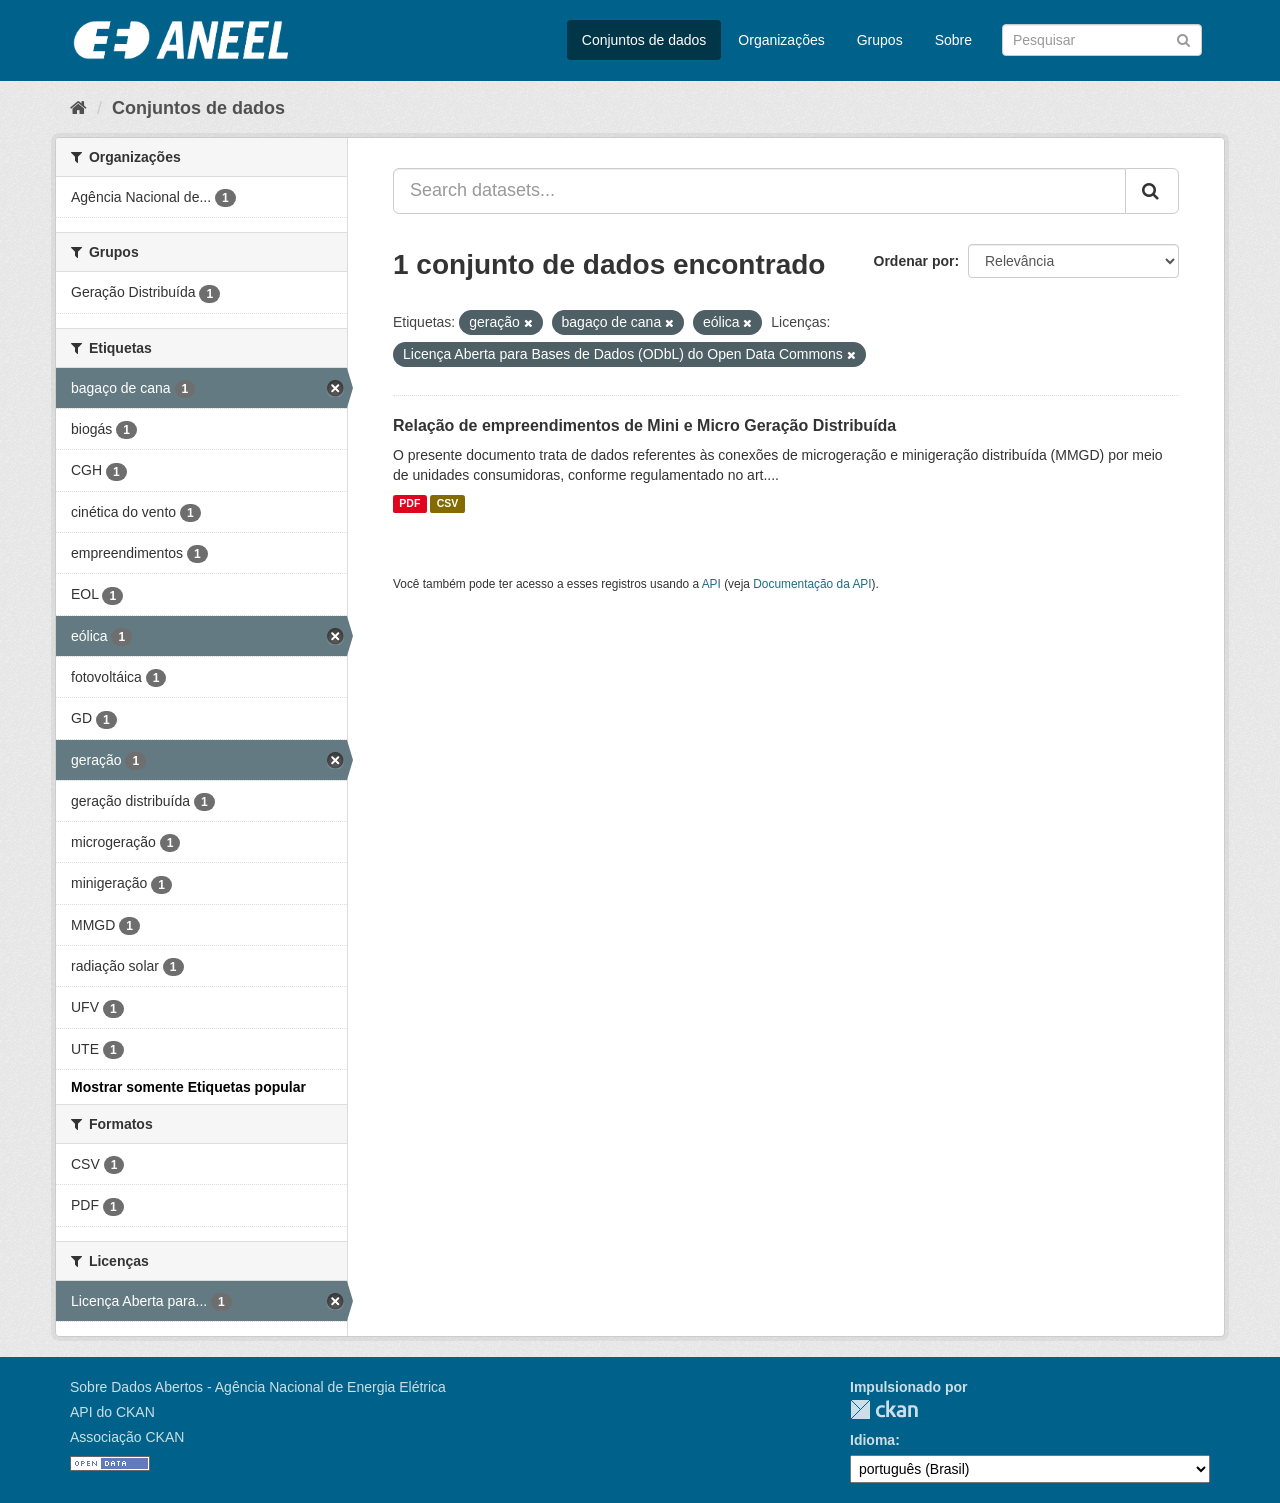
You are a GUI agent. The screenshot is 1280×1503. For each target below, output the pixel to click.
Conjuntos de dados (644, 40)
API (711, 584)
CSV (448, 504)
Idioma (872, 1440)
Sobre (953, 40)
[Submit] (1183, 38)
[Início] (78, 108)
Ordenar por (914, 261)
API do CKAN (112, 1412)
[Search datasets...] (759, 191)
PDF (409, 504)
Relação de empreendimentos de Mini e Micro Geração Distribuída (644, 425)
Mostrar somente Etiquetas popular (188, 1087)
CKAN (884, 1409)
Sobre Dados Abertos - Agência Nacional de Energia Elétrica (258, 1387)
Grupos (880, 40)
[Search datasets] (1102, 40)
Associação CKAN (127, 1437)
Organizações (781, 40)
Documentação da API (812, 584)
